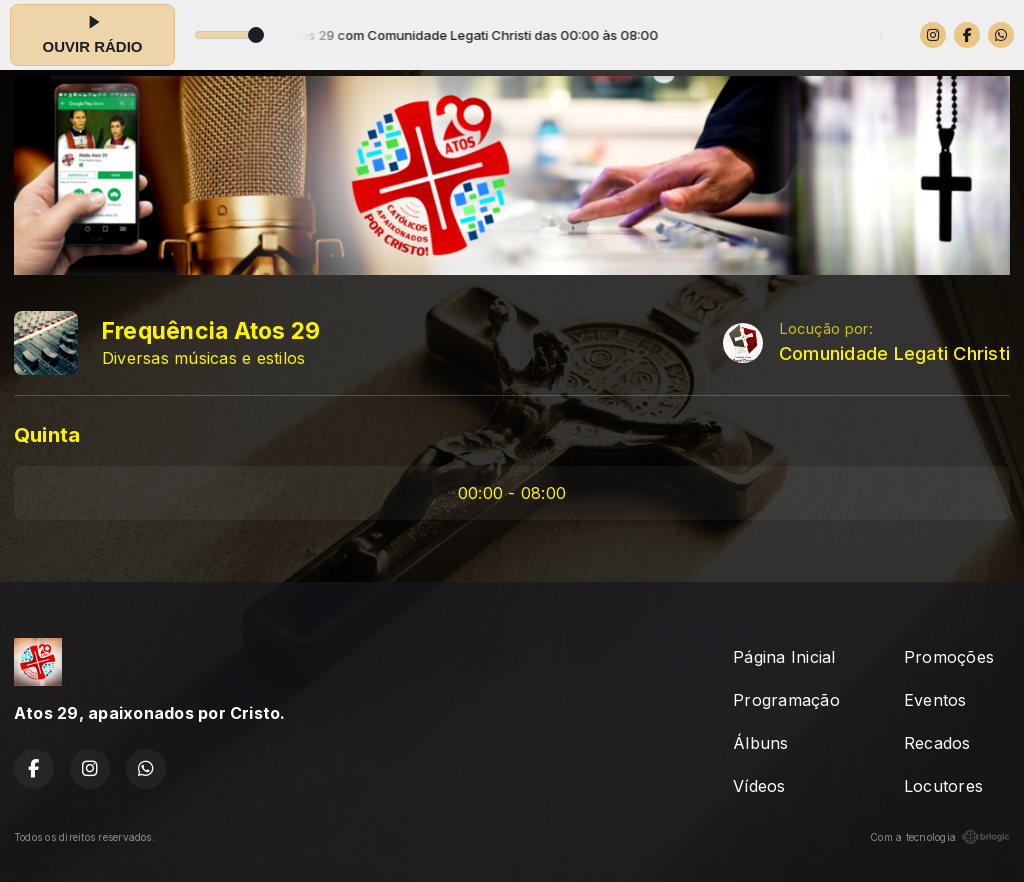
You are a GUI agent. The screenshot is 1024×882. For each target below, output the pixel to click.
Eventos (935, 700)
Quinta (47, 434)
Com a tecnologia (940, 837)
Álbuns (760, 743)
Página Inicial (784, 657)
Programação (786, 700)
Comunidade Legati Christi (894, 353)
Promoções (949, 657)
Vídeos (759, 786)
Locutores (943, 786)
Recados (937, 743)
